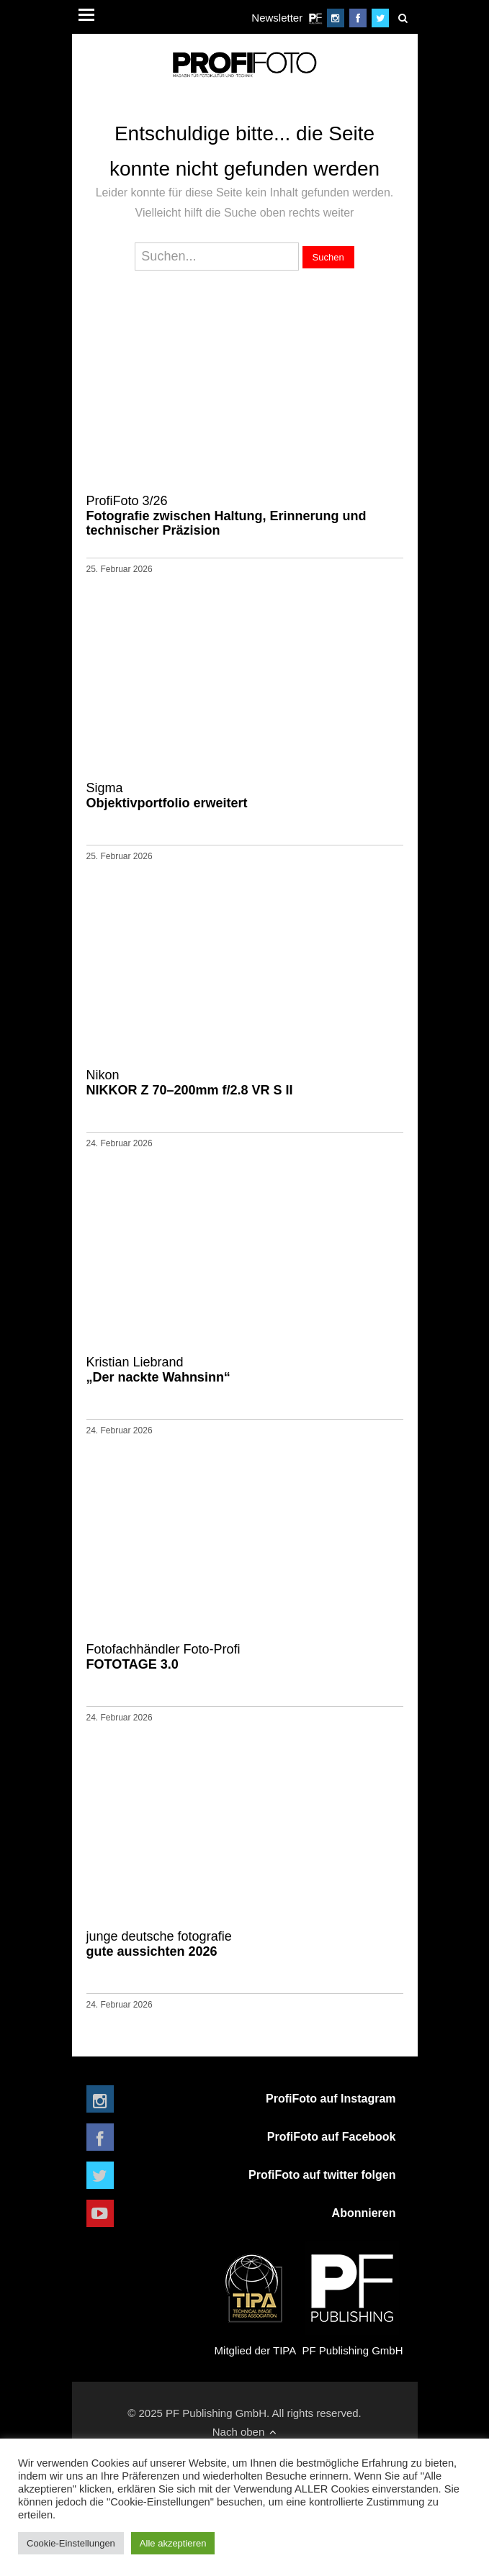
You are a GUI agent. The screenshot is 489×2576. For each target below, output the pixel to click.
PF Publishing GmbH (352, 2298)
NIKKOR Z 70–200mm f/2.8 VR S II (244, 1082)
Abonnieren (364, 2213)
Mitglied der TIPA (255, 2298)
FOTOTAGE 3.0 (244, 1656)
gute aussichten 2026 (244, 1943)
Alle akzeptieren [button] (173, 2543)
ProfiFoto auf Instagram (330, 2098)
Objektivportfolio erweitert (244, 795)
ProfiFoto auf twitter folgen (321, 2175)
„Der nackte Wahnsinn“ (244, 1369)
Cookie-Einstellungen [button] (71, 2543)
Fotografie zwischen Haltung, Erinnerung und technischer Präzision (244, 515)
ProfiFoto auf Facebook (331, 2137)
